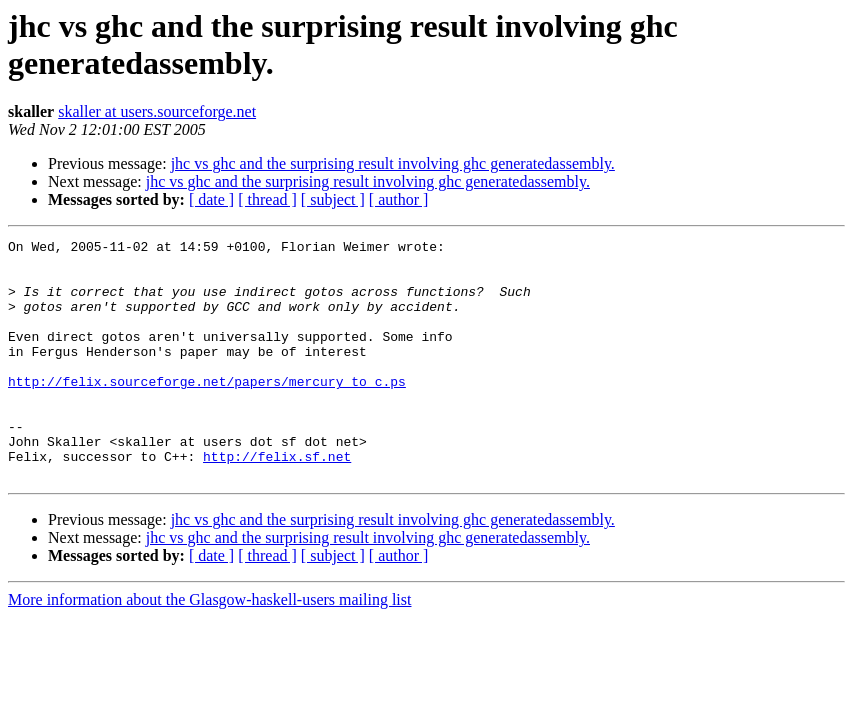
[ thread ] (267, 199)
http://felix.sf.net (277, 501)
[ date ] (211, 199)
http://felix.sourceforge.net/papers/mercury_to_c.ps (207, 411)
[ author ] (399, 199)
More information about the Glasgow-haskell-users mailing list (209, 647)
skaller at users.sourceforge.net (157, 111)
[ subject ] (333, 199)
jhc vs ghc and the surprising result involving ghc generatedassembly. (393, 163)
